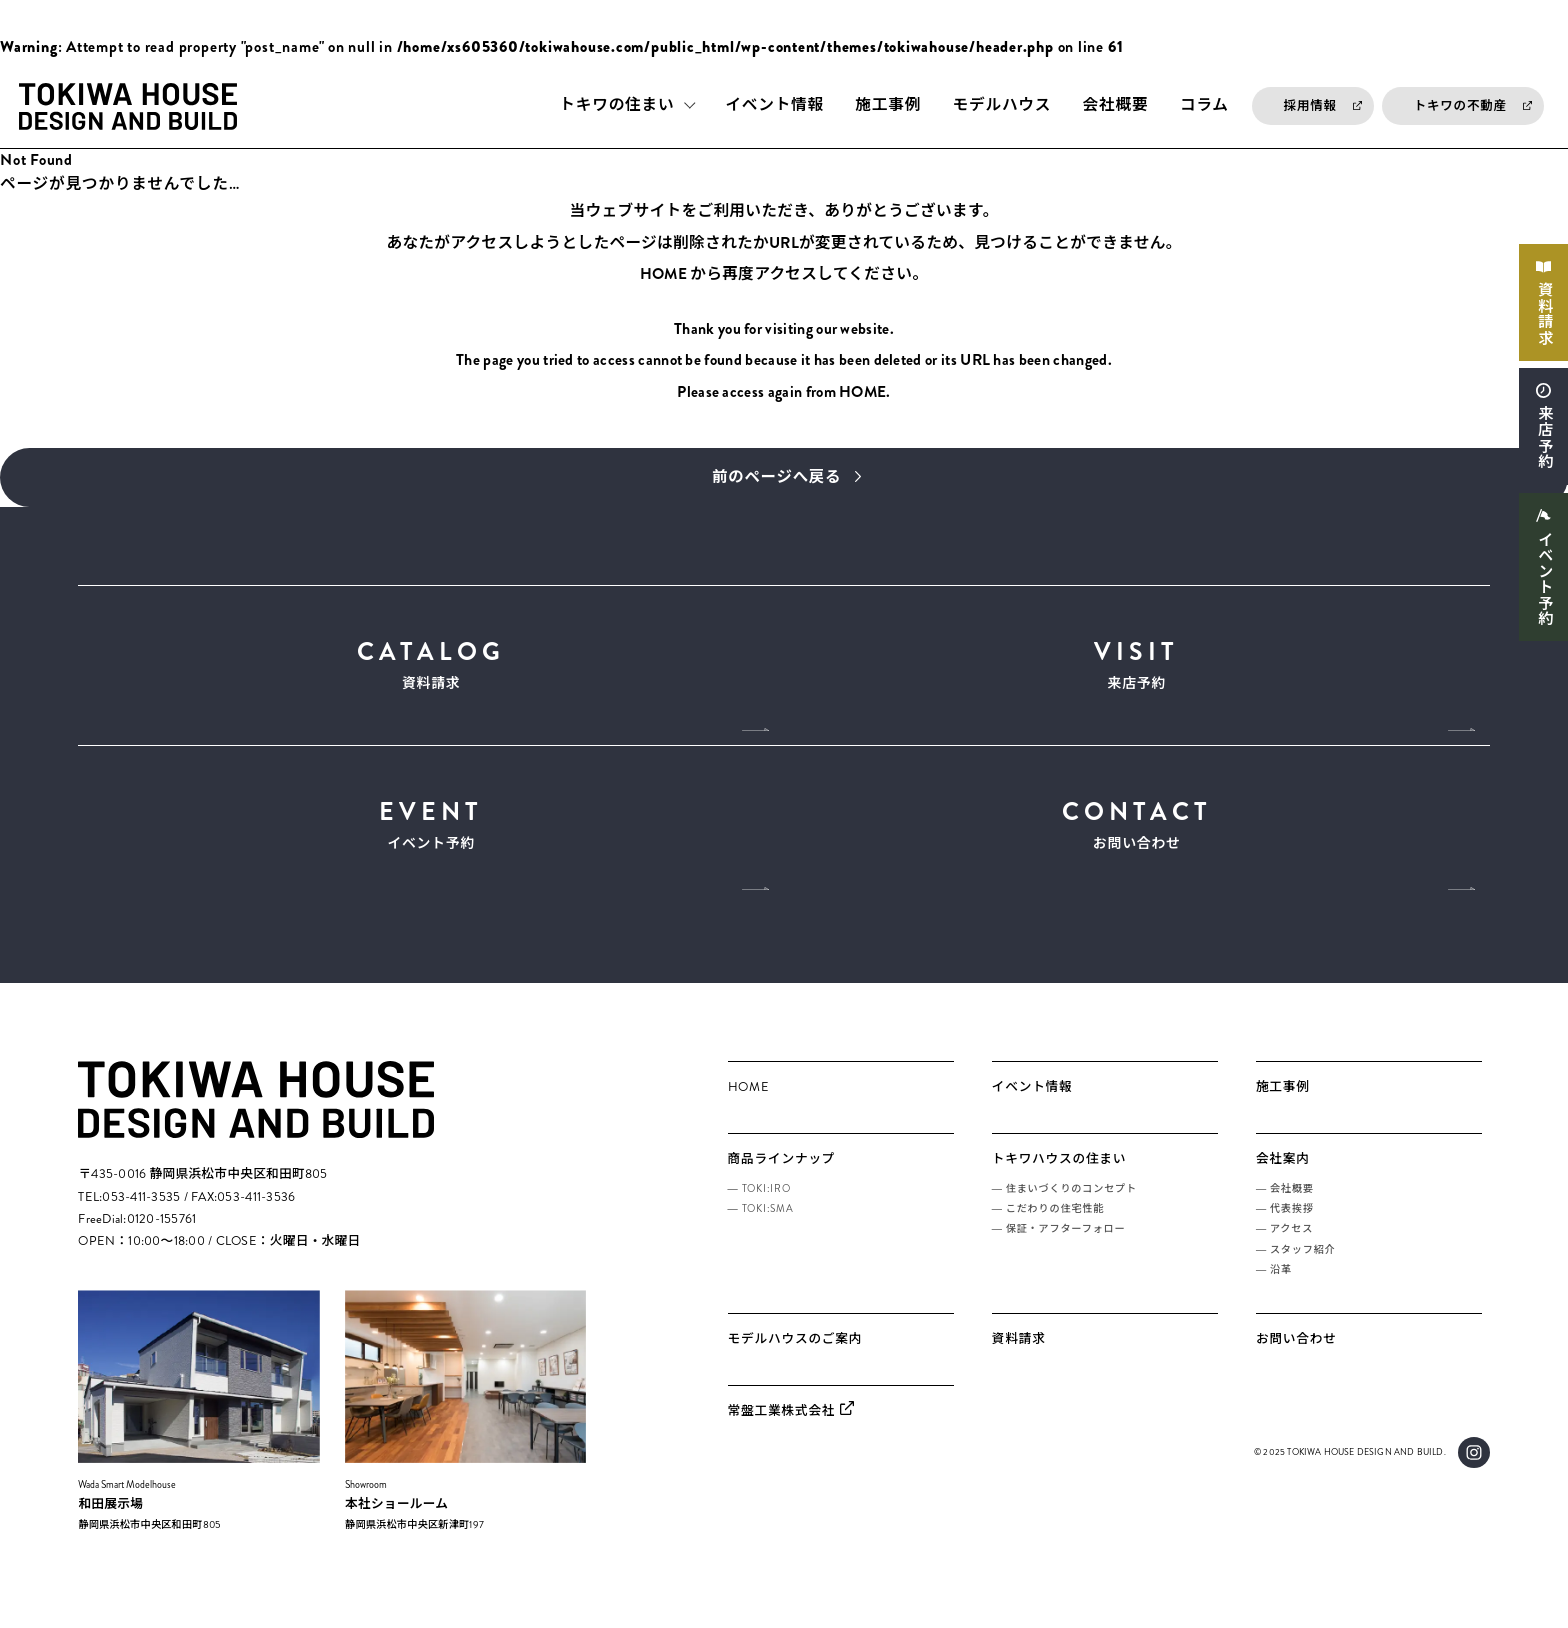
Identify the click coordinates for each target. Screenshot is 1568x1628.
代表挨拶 (1292, 1225)
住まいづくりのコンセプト (1071, 1204)
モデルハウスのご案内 (795, 1356)
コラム (1204, 106)
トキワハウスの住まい (1059, 1176)
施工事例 (888, 106)
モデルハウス (1002, 106)
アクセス (1291, 1245)
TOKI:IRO (766, 1204)
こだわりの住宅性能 (1055, 1225)
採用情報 (1310, 106)
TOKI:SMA (768, 1225)
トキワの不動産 (1460, 106)
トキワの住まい (616, 106)
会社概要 (1116, 106)
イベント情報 (774, 106)
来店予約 (1543, 445)
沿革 (1281, 1286)
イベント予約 (1543, 589)
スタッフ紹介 (1303, 1265)
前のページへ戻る (776, 478)
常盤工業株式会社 (782, 1428)
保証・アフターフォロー (1066, 1245)
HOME (663, 276)
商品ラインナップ (782, 1176)
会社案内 (1283, 1176)
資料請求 (1543, 316)
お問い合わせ (1136, 835)
